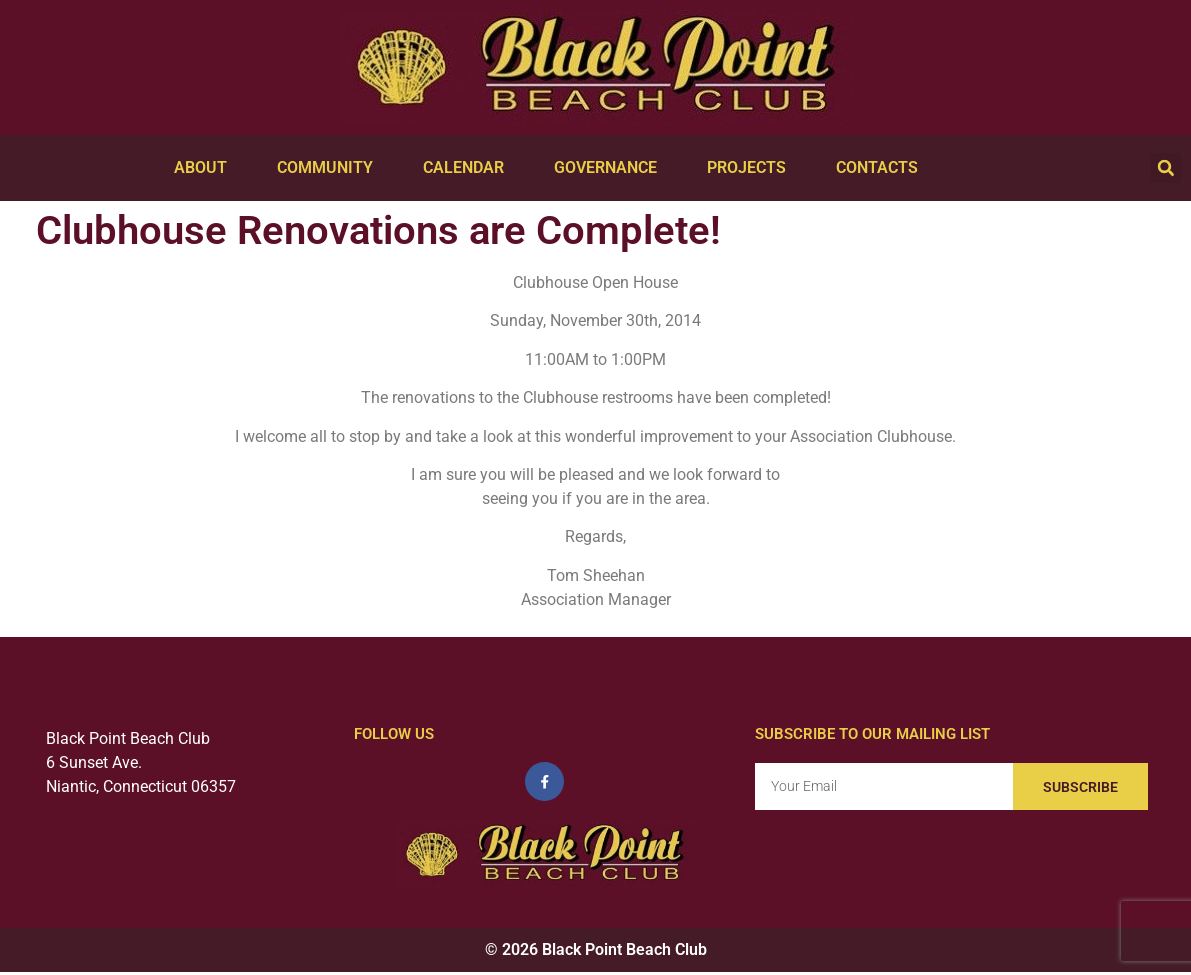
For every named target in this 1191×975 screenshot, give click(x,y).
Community (330, 168)
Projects (751, 168)
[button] (1166, 168)
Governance (610, 168)
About (205, 168)
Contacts (882, 168)
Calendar (468, 168)
